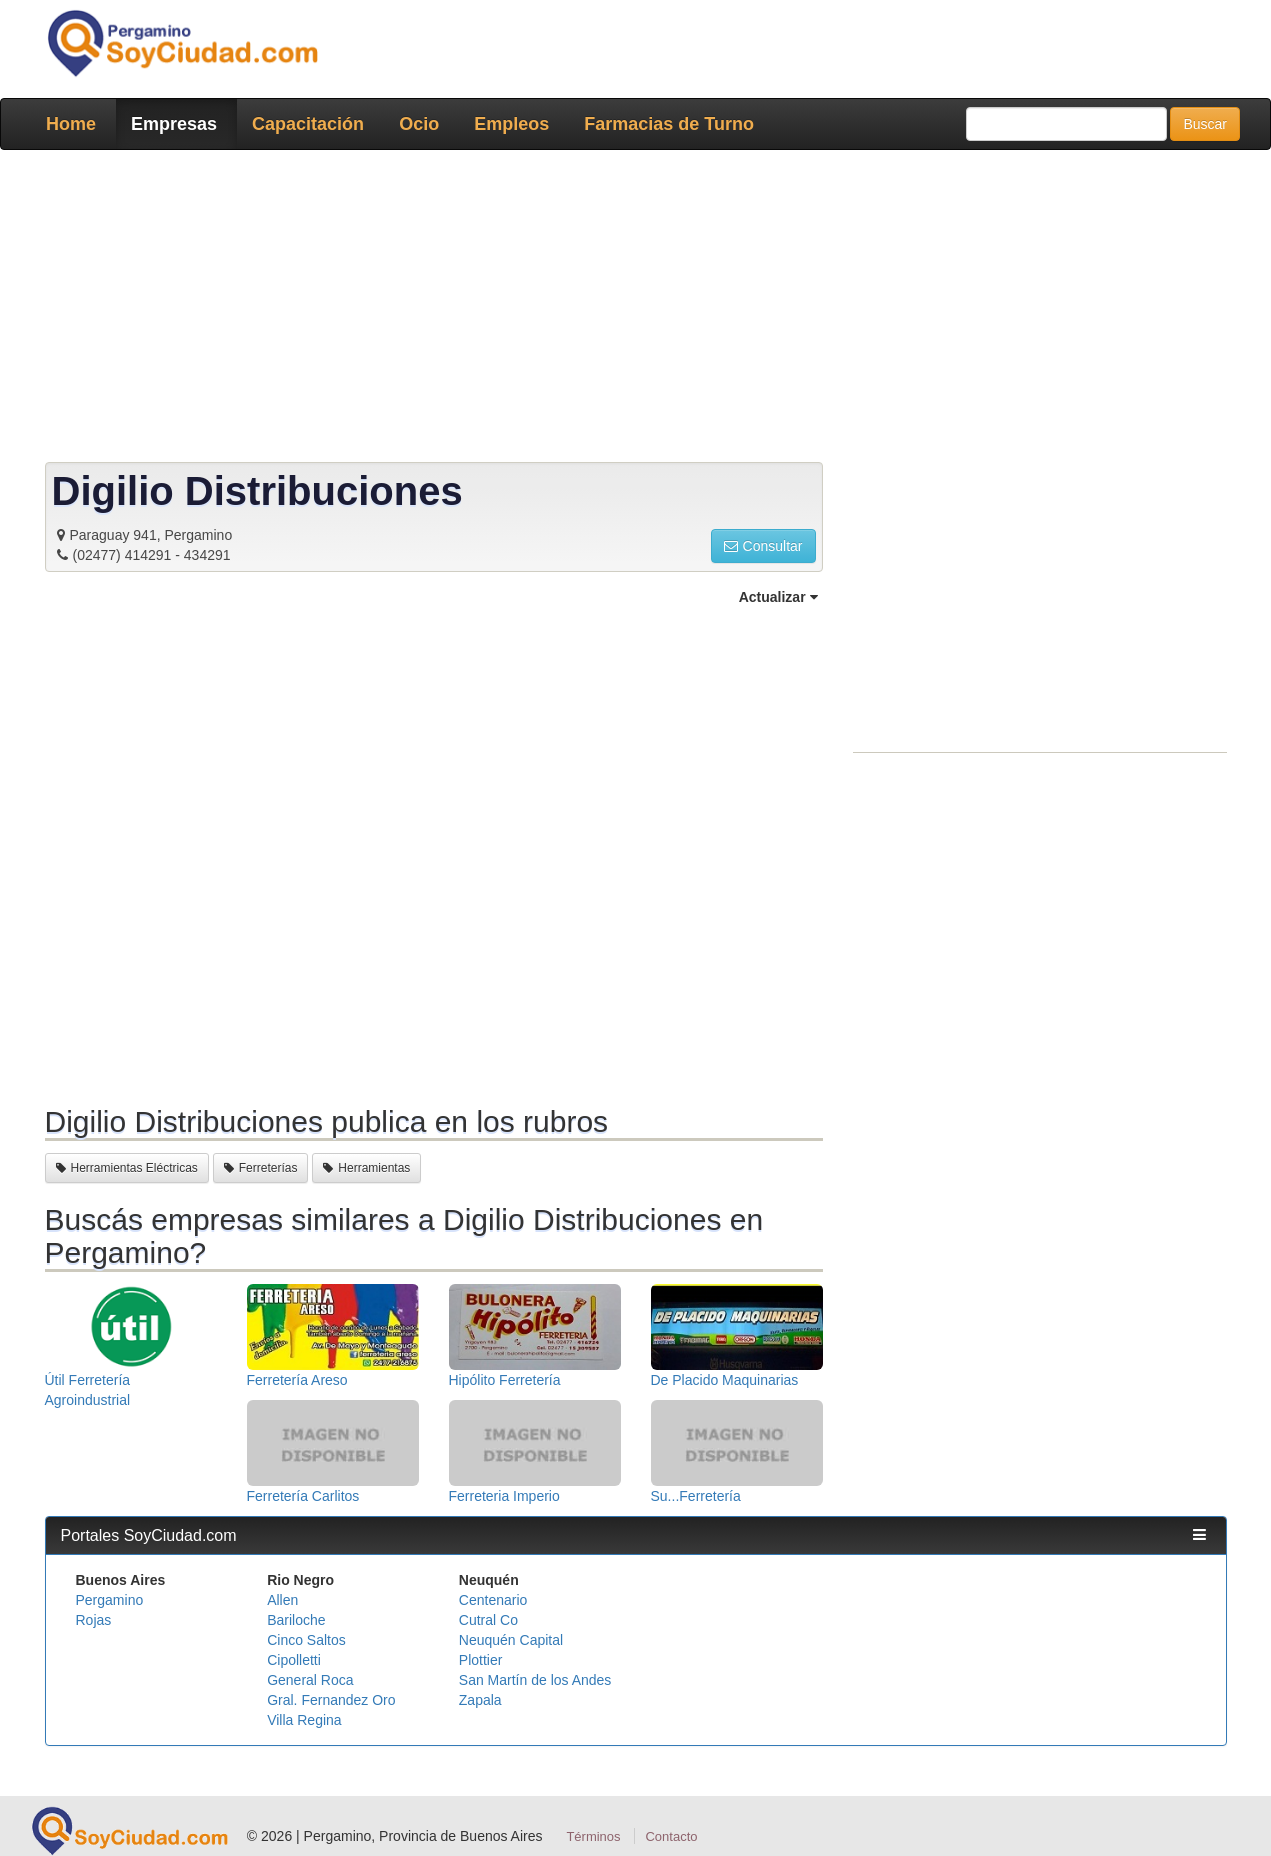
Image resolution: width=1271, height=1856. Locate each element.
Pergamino (110, 1600)
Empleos (511, 124)
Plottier (481, 1660)
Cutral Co (488, 1620)
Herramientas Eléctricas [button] (127, 1168)
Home (71, 124)
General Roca (310, 1680)
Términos (593, 1836)
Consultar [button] (763, 546)
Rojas (94, 1620)
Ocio (419, 124)
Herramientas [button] (366, 1168)
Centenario (493, 1600)
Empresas (174, 124)
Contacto (671, 1836)
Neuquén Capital (511, 1640)
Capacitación (308, 124)
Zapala (480, 1700)
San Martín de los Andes (535, 1680)
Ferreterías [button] (261, 1168)
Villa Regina (304, 1720)
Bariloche (296, 1620)
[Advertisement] (630, 310)
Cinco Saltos (306, 1640)
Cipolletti (294, 1660)
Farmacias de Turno (669, 124)
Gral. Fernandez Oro (331, 1700)
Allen (282, 1600)
